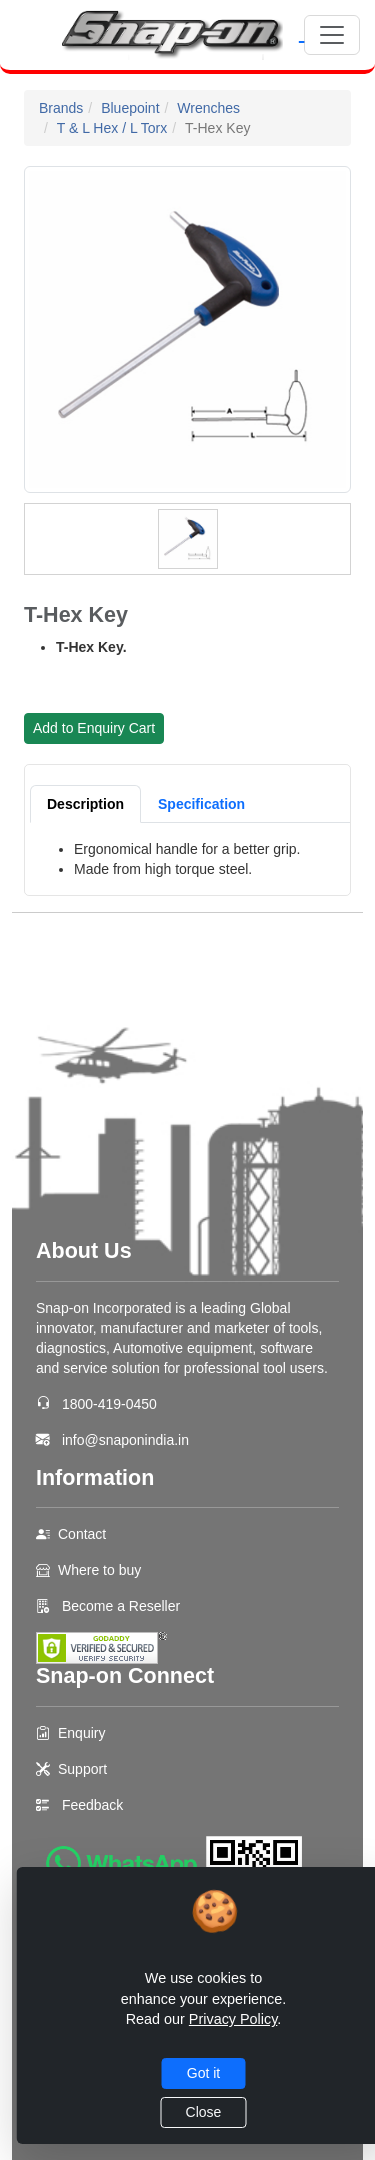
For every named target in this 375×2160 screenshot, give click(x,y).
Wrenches (208, 108)
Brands (61, 108)
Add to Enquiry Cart (94, 728)
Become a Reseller (119, 1606)
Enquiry (81, 1733)
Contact (82, 1534)
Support (82, 1769)
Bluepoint (130, 108)
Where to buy (99, 1570)
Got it (203, 2073)
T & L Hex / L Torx (112, 128)
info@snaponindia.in (125, 1440)
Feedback (92, 1805)
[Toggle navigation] (332, 35)
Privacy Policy (233, 2019)
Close (204, 2112)
